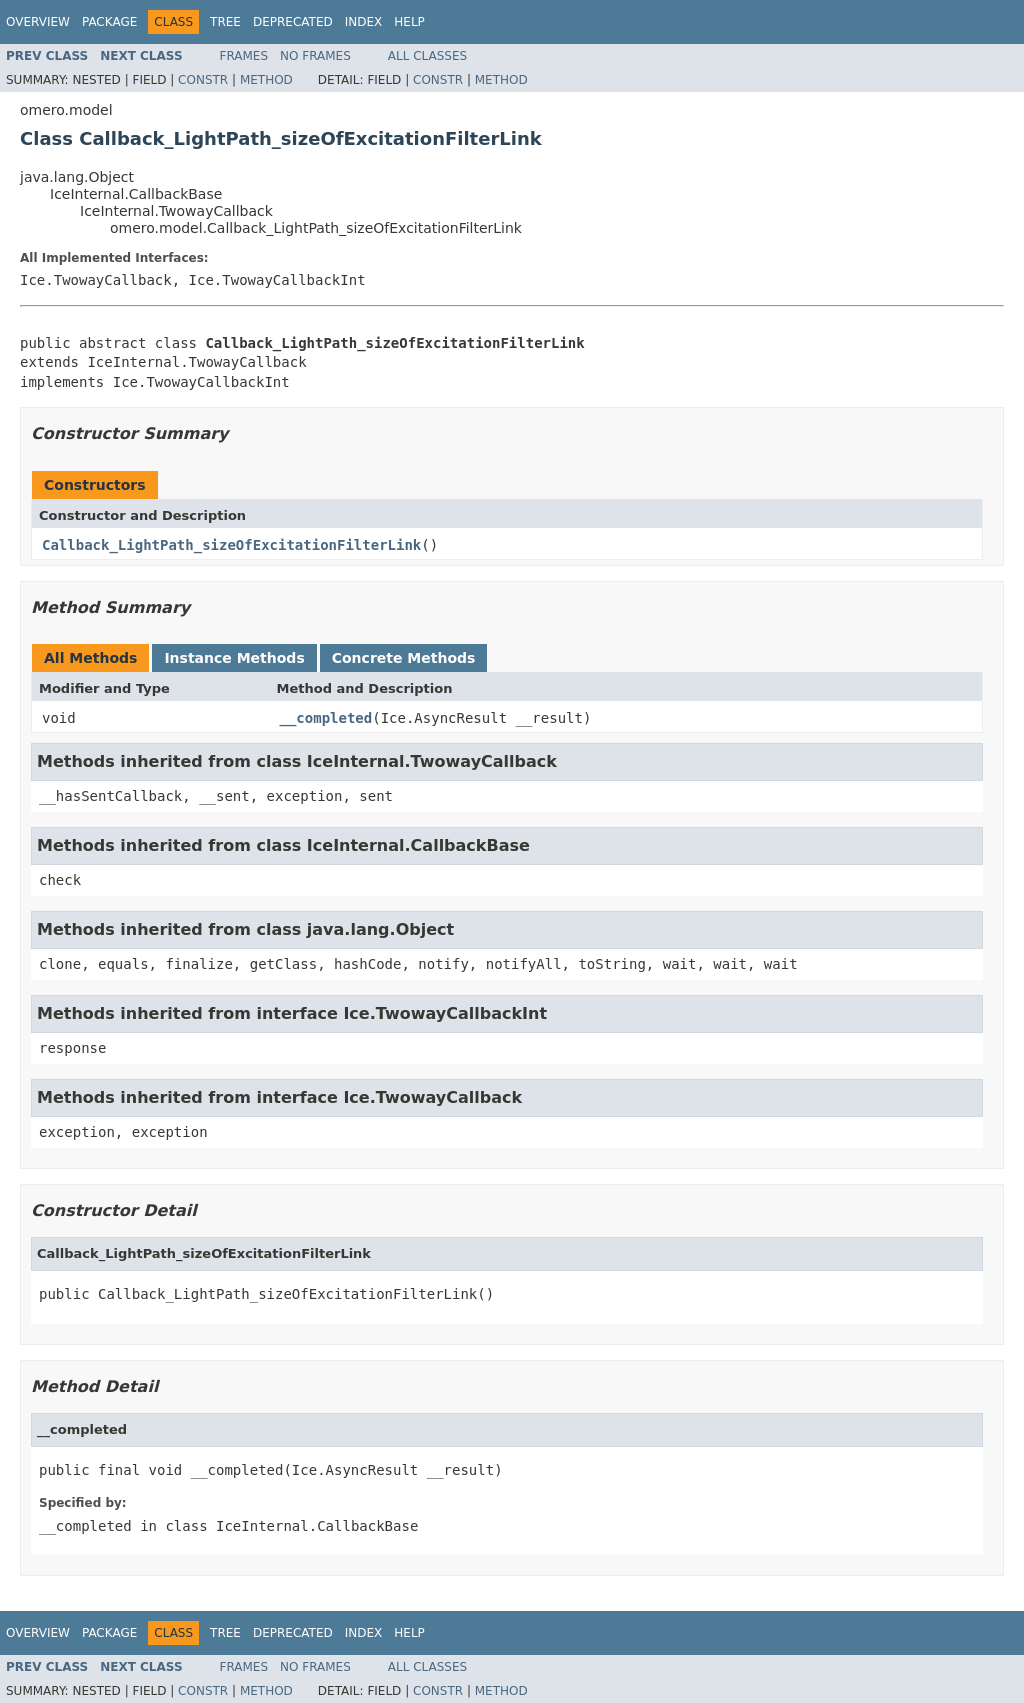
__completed (326, 718)
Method (266, 80)
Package (109, 22)
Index (364, 22)
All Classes (427, 56)
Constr (203, 80)
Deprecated (293, 22)
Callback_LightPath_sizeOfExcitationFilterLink (231, 545)
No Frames (315, 56)
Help (409, 22)
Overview (38, 22)
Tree (225, 22)
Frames (244, 56)
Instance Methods (234, 658)
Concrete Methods (404, 658)
